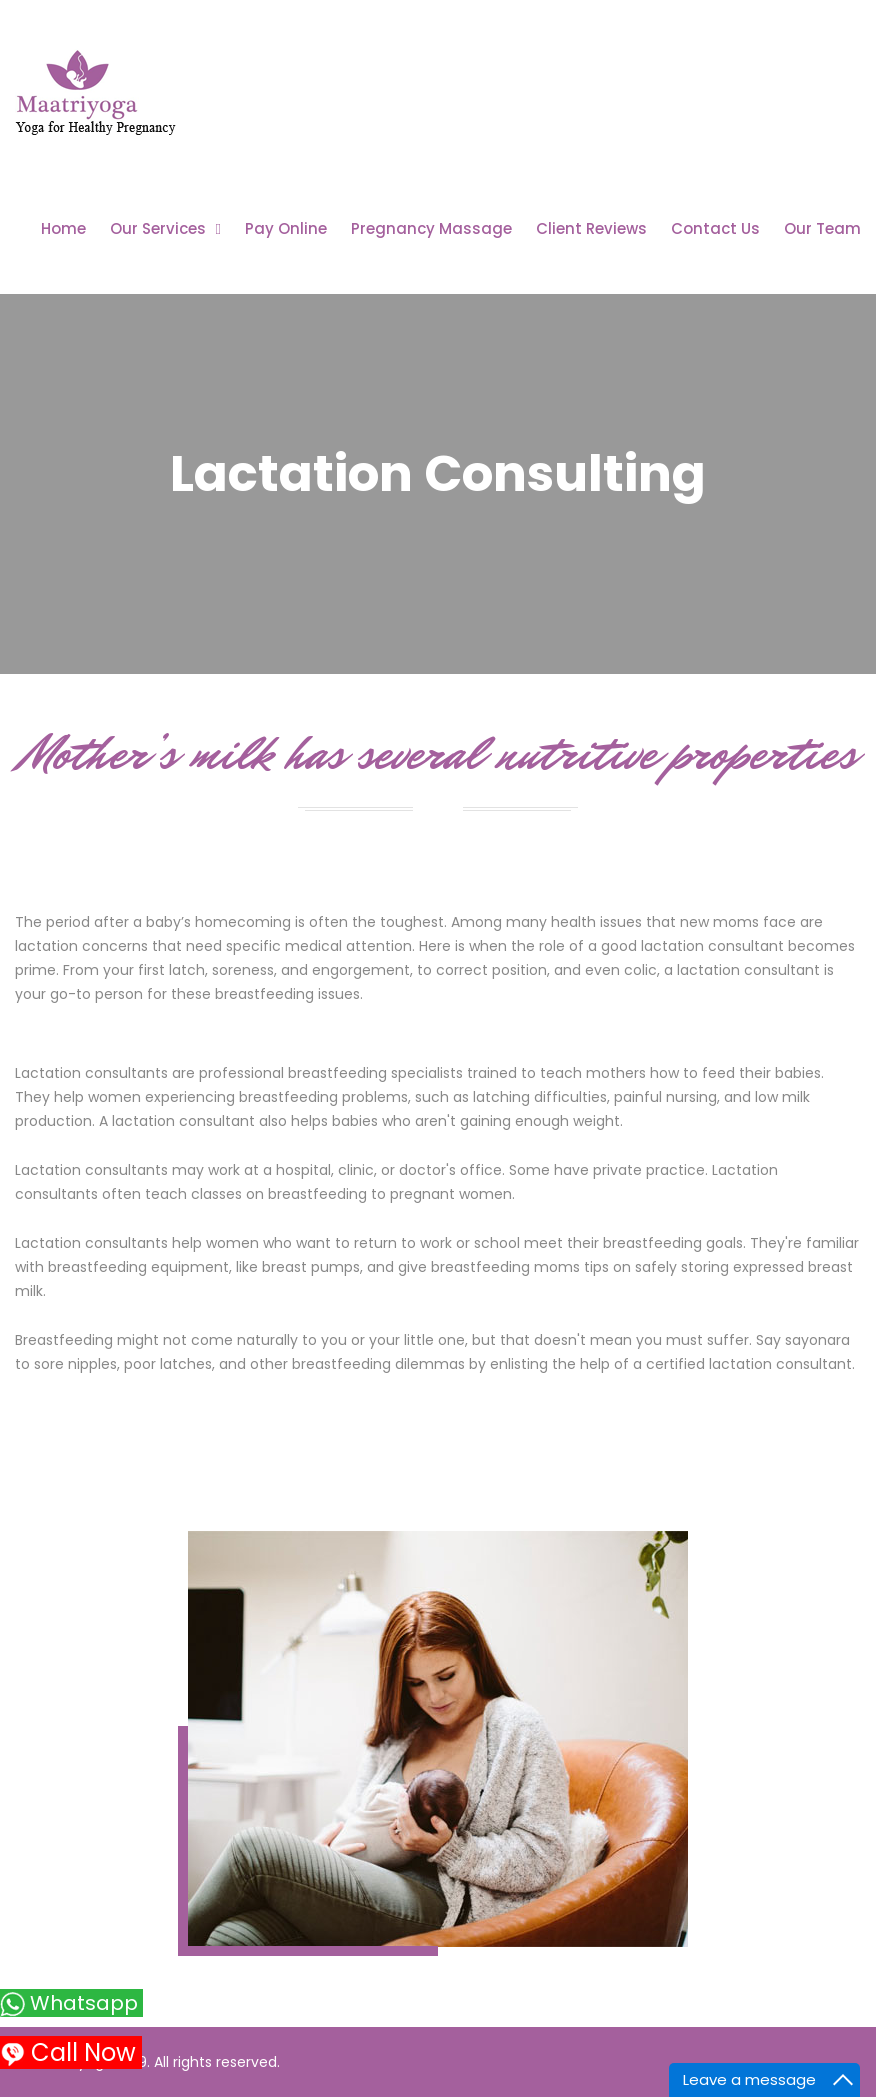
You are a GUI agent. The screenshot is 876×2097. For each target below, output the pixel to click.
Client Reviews (591, 228)
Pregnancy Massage (431, 228)
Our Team (822, 228)
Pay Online (286, 228)
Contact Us (715, 228)
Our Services (158, 228)
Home (63, 228)
